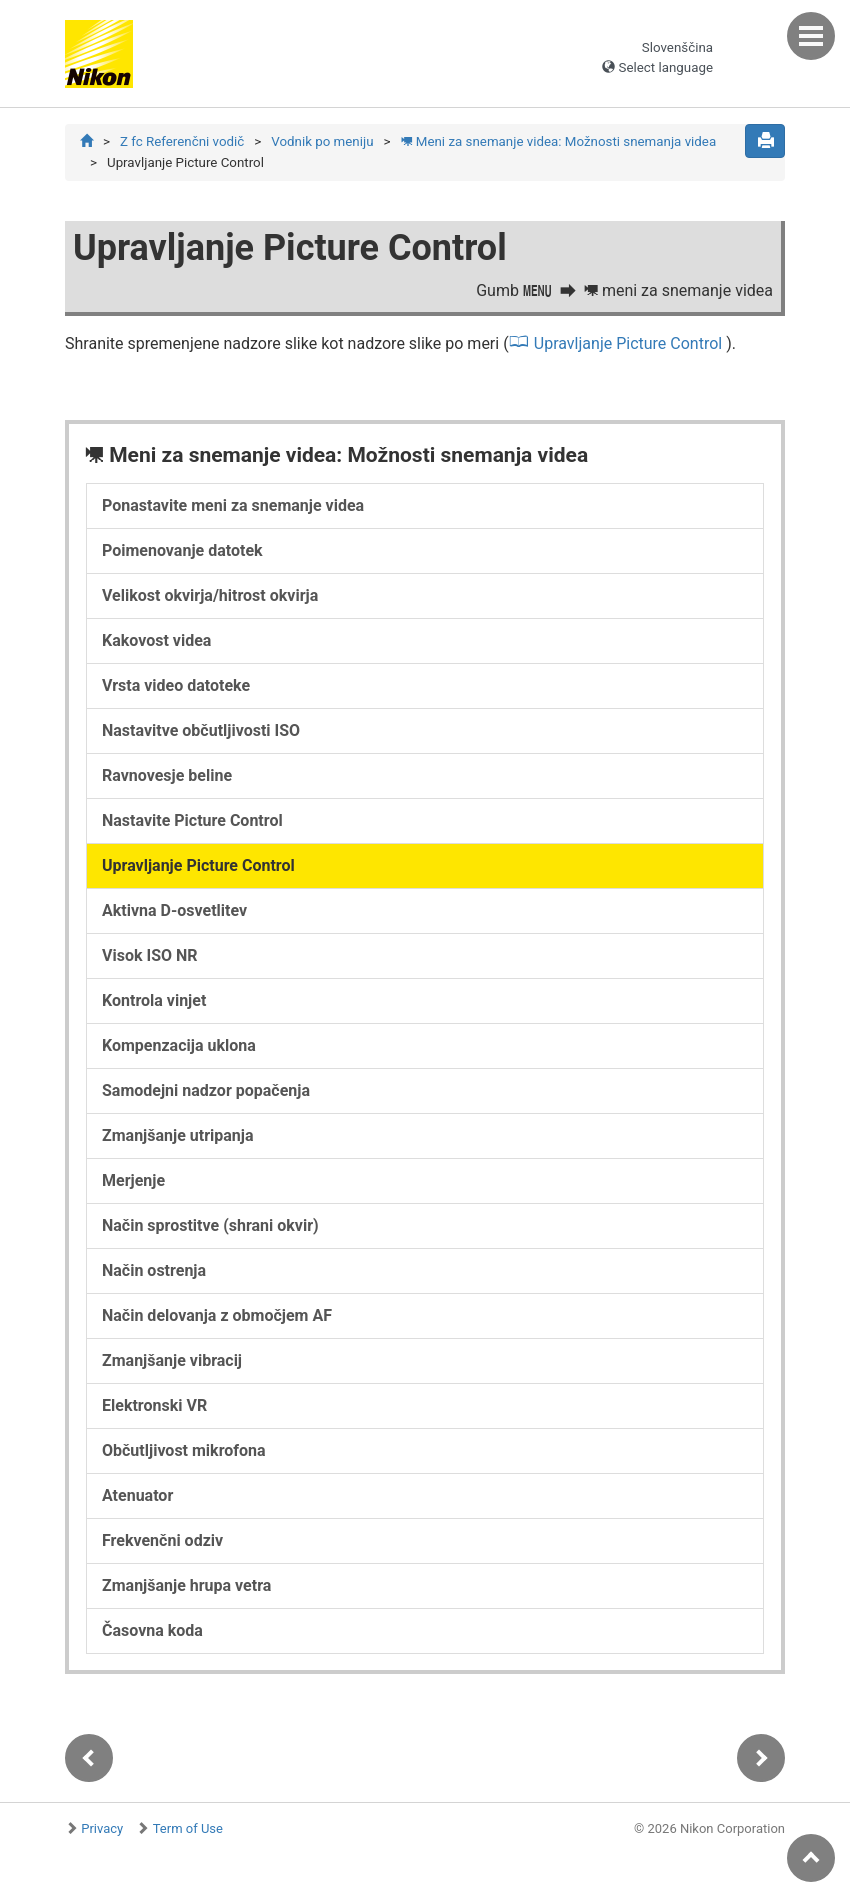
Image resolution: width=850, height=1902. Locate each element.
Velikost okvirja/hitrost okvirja (210, 595)
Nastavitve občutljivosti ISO (201, 730)
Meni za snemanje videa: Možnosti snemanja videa (559, 141)
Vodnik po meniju (322, 141)
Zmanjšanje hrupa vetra (186, 1585)
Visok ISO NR (150, 955)
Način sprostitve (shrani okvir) (210, 1225)
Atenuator (137, 1495)
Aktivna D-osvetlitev (174, 910)
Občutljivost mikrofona (184, 1450)
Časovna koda (152, 1630)
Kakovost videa (156, 640)
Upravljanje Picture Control (628, 343)
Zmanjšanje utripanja (178, 1135)
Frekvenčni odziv (162, 1540)
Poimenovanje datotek (182, 550)
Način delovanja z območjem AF (217, 1315)
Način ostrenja (154, 1270)
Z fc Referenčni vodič (182, 141)
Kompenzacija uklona (179, 1045)
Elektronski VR (154, 1405)
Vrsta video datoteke (176, 685)
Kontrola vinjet (154, 1000)
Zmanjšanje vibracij (172, 1360)
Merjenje (133, 1180)
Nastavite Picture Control (192, 820)
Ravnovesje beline (167, 775)
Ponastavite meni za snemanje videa (233, 505)
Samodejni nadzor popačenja (206, 1090)
